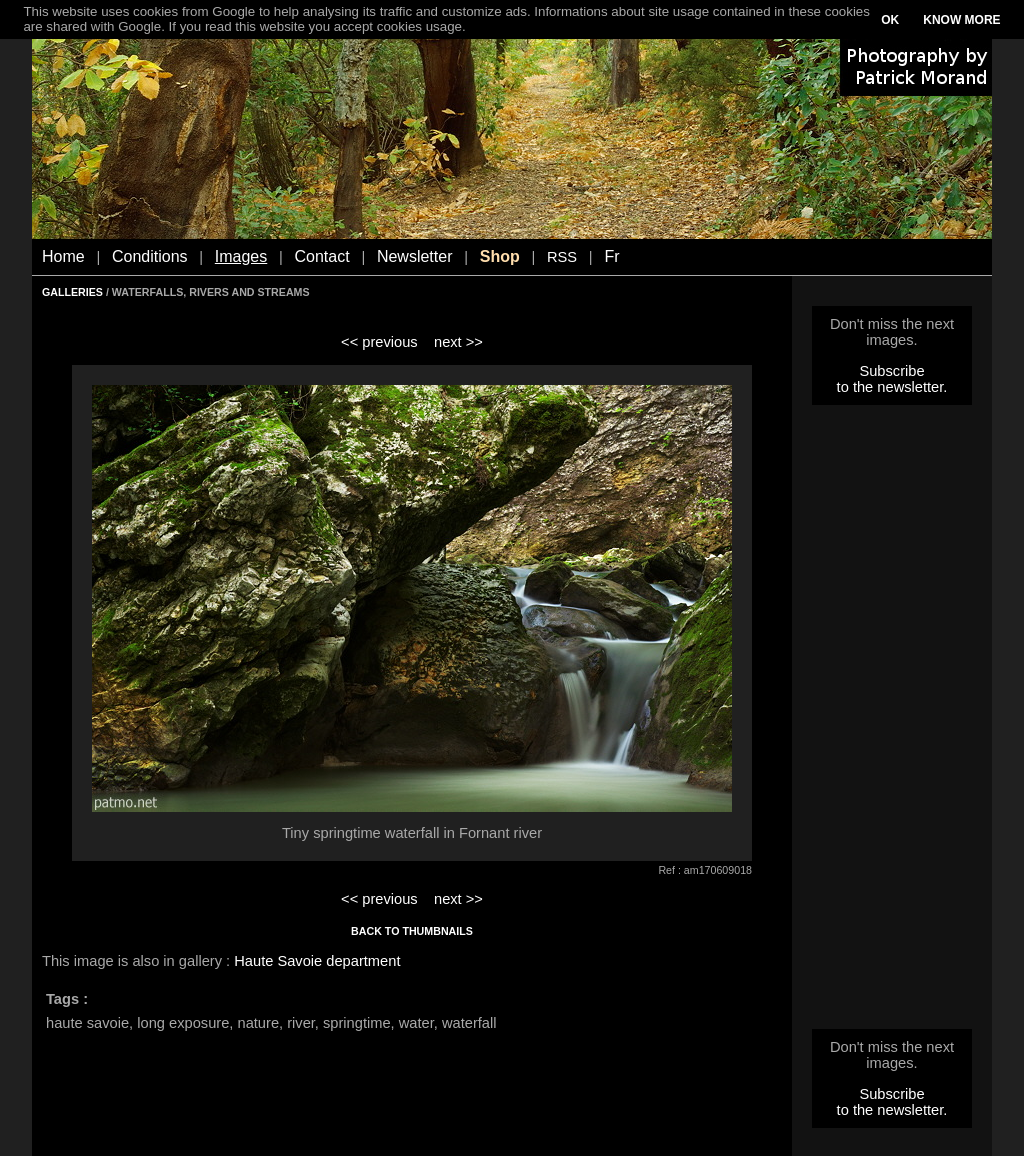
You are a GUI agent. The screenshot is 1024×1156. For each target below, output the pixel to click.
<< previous (379, 342)
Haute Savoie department (317, 961)
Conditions (150, 256)
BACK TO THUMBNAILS (412, 931)
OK (890, 20)
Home (63, 256)
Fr (611, 256)
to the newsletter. (892, 387)
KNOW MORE (961, 20)
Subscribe (891, 371)
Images (241, 256)
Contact (322, 256)
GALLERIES (72, 292)
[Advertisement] (892, 723)
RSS (562, 257)
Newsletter (415, 256)
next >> (458, 342)
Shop (500, 256)
